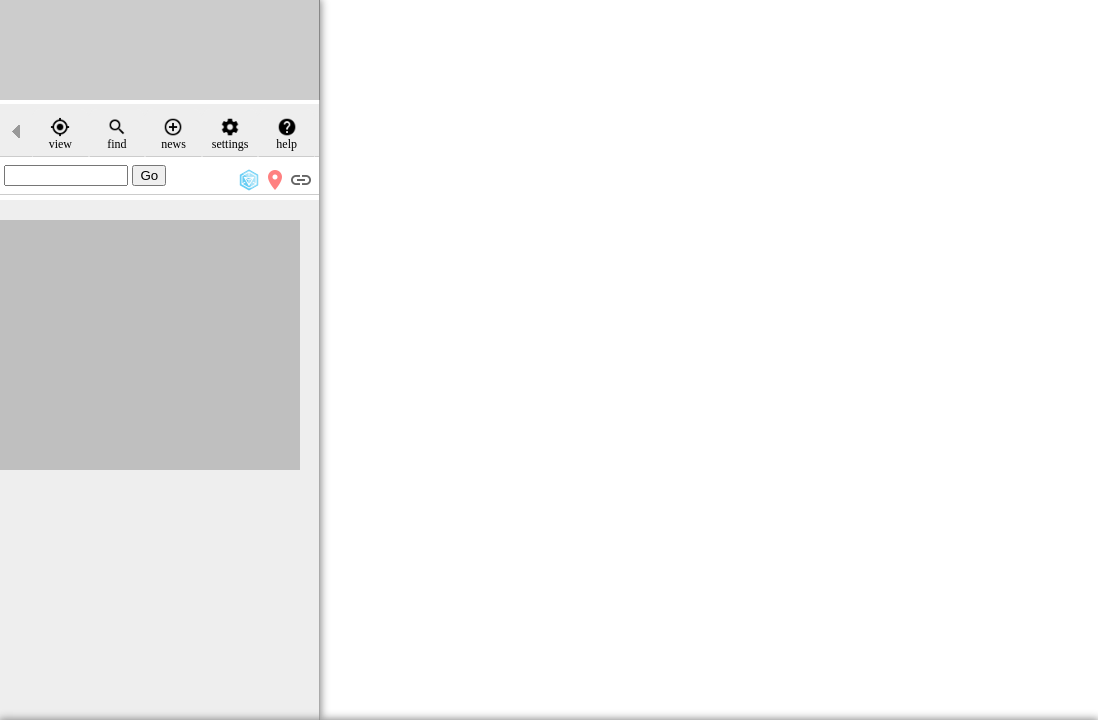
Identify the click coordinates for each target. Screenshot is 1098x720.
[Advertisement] (160, 50)
